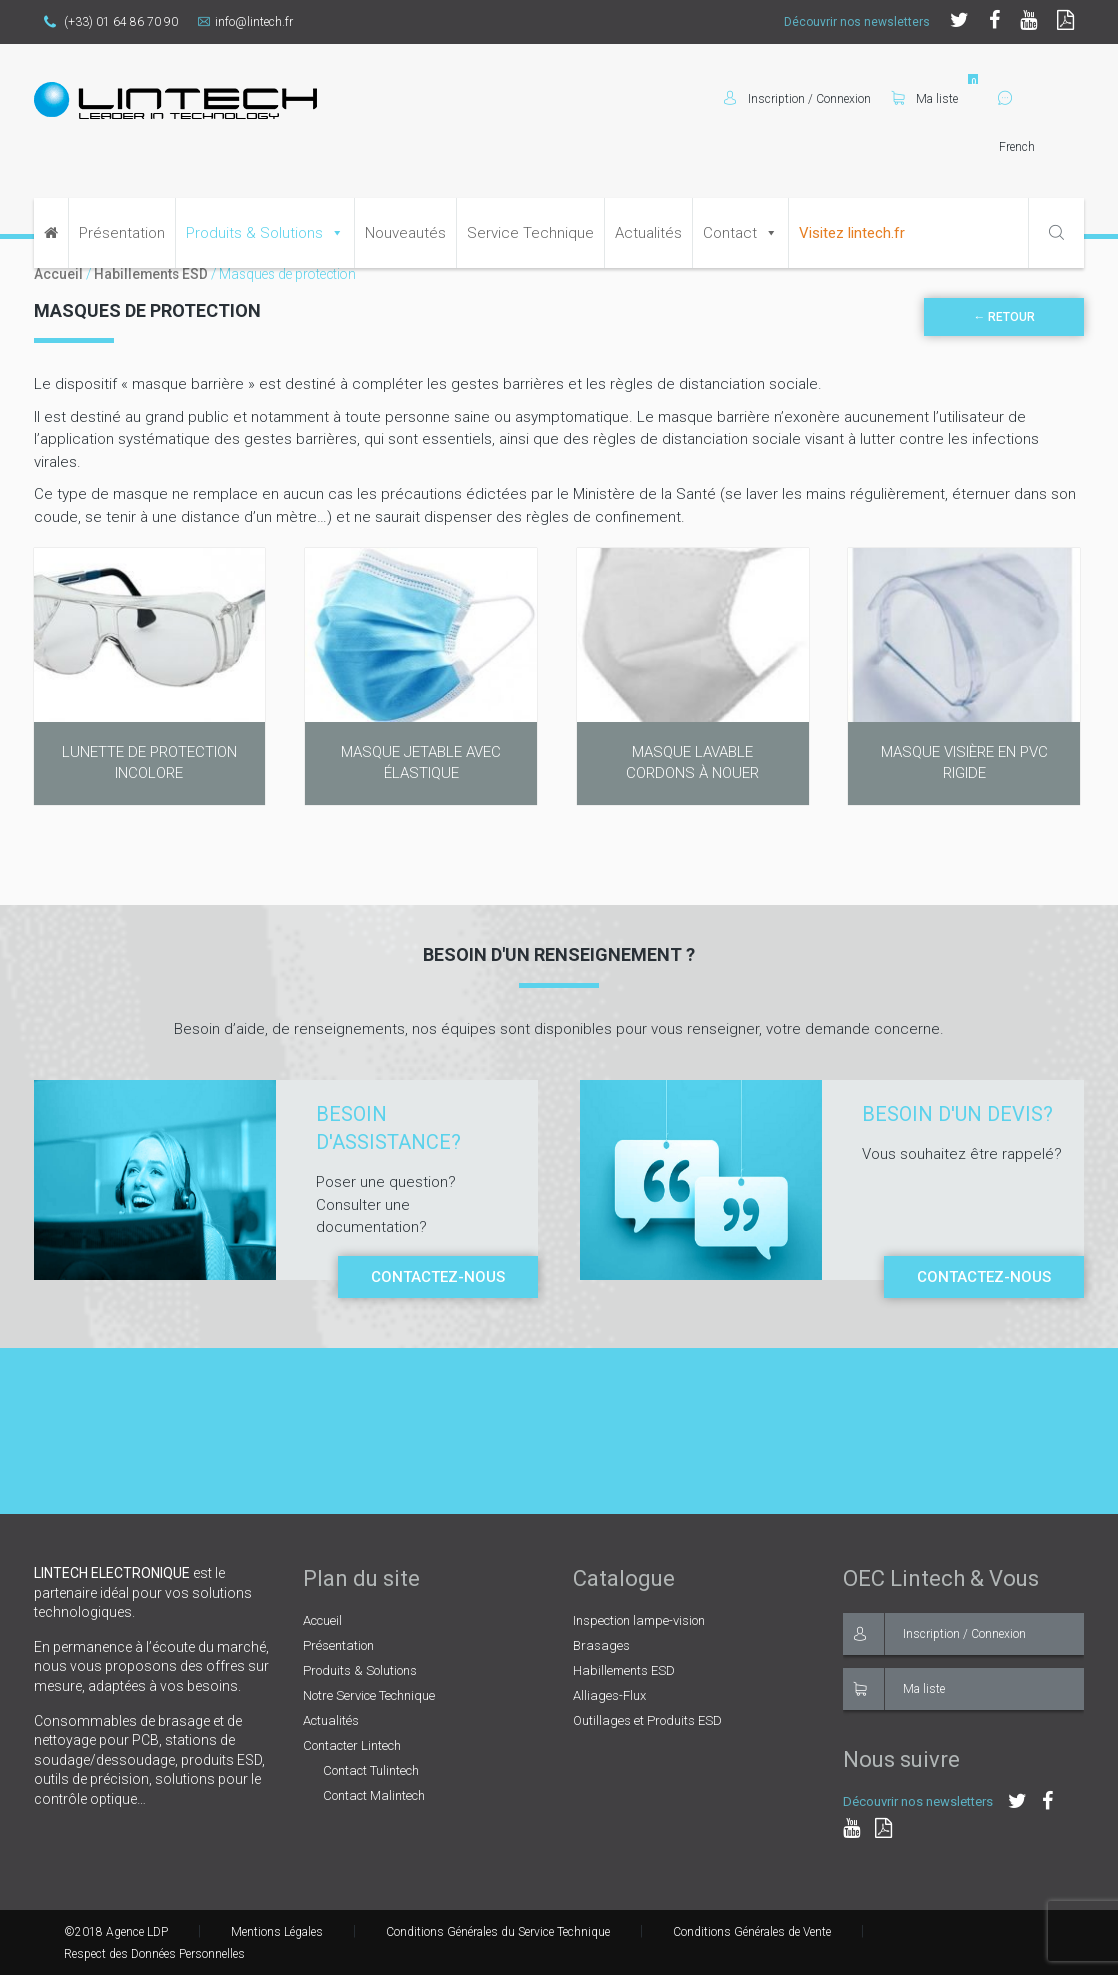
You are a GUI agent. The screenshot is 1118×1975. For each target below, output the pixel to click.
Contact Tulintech (371, 1770)
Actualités (648, 233)
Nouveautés (405, 233)
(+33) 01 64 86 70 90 (111, 22)
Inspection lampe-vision (639, 1620)
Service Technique (530, 233)
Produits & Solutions (254, 233)
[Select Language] (1041, 147)
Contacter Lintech (352, 1745)
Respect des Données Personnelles (154, 1954)
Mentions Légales (277, 1932)
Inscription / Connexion (934, 1634)
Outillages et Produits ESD (647, 1720)
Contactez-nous (438, 1277)
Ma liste (924, 99)
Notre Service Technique (369, 1695)
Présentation (122, 233)
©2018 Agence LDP (116, 1932)
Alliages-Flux (609, 1695)
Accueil (58, 274)
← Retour (1004, 317)
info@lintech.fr (245, 22)
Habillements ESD (151, 274)
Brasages (601, 1645)
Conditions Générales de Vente (752, 1932)
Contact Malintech (374, 1795)
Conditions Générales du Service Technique (498, 1932)
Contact (730, 233)
